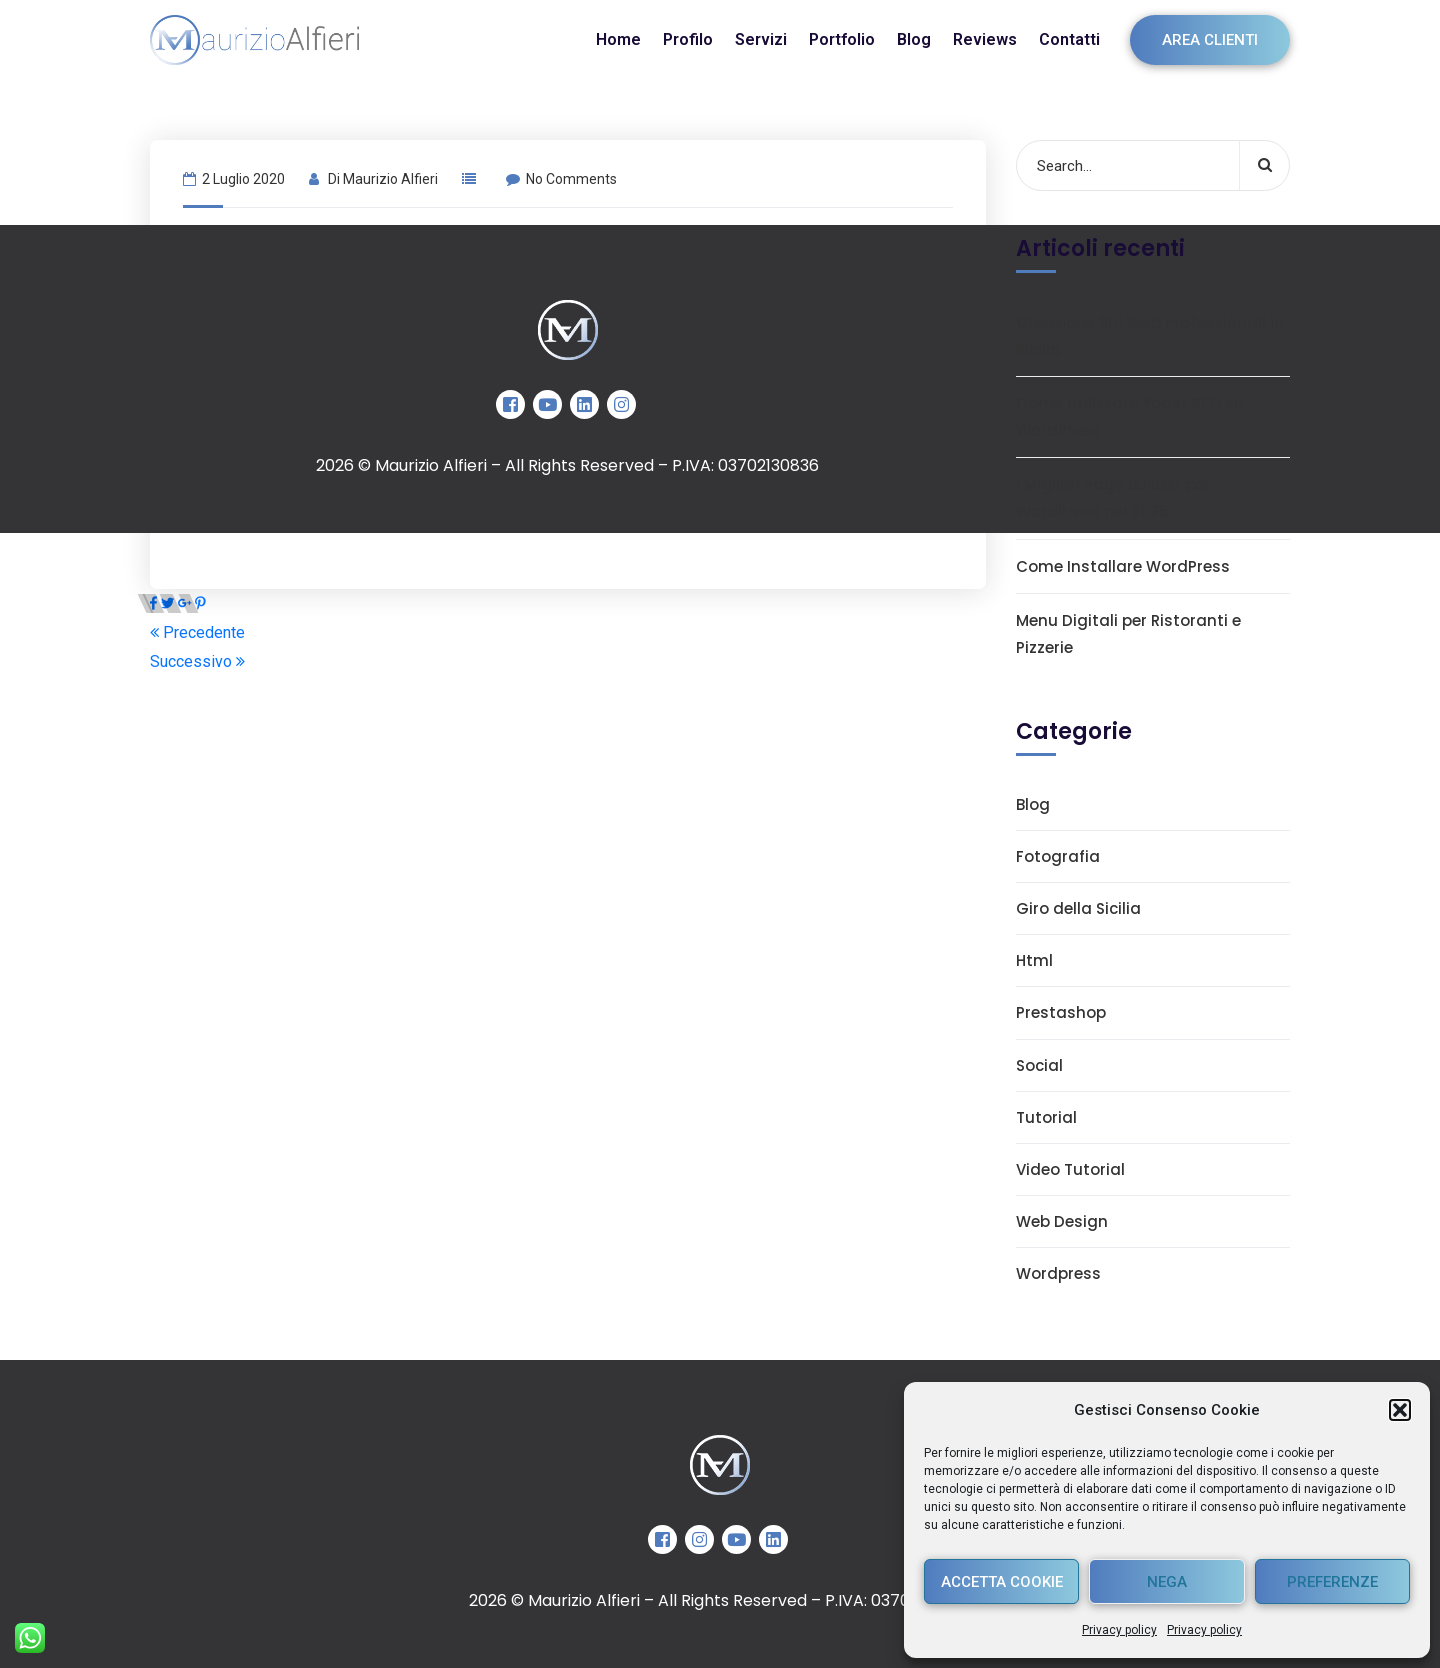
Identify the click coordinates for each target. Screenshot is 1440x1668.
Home (618, 39)
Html (1034, 960)
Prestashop (1061, 1012)
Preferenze (1332, 1582)
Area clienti (1210, 40)
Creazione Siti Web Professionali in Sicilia (1150, 336)
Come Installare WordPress (1123, 566)
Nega (1167, 1582)
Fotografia (1058, 856)
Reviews (985, 39)
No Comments (561, 179)
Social (1039, 1065)
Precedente (197, 632)
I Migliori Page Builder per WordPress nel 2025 (1113, 498)
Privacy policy (1119, 1630)
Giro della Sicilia (1078, 908)
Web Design (1062, 1221)
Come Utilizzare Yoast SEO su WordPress (1130, 417)
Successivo (197, 661)
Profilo (688, 39)
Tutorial (1046, 1117)
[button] (1400, 1410)
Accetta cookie (1002, 1582)
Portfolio (842, 39)
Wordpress (1058, 1273)
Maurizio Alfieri (390, 179)
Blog (914, 39)
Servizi (761, 39)
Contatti (1069, 39)
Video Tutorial (1070, 1169)
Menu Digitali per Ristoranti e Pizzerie (1128, 634)
